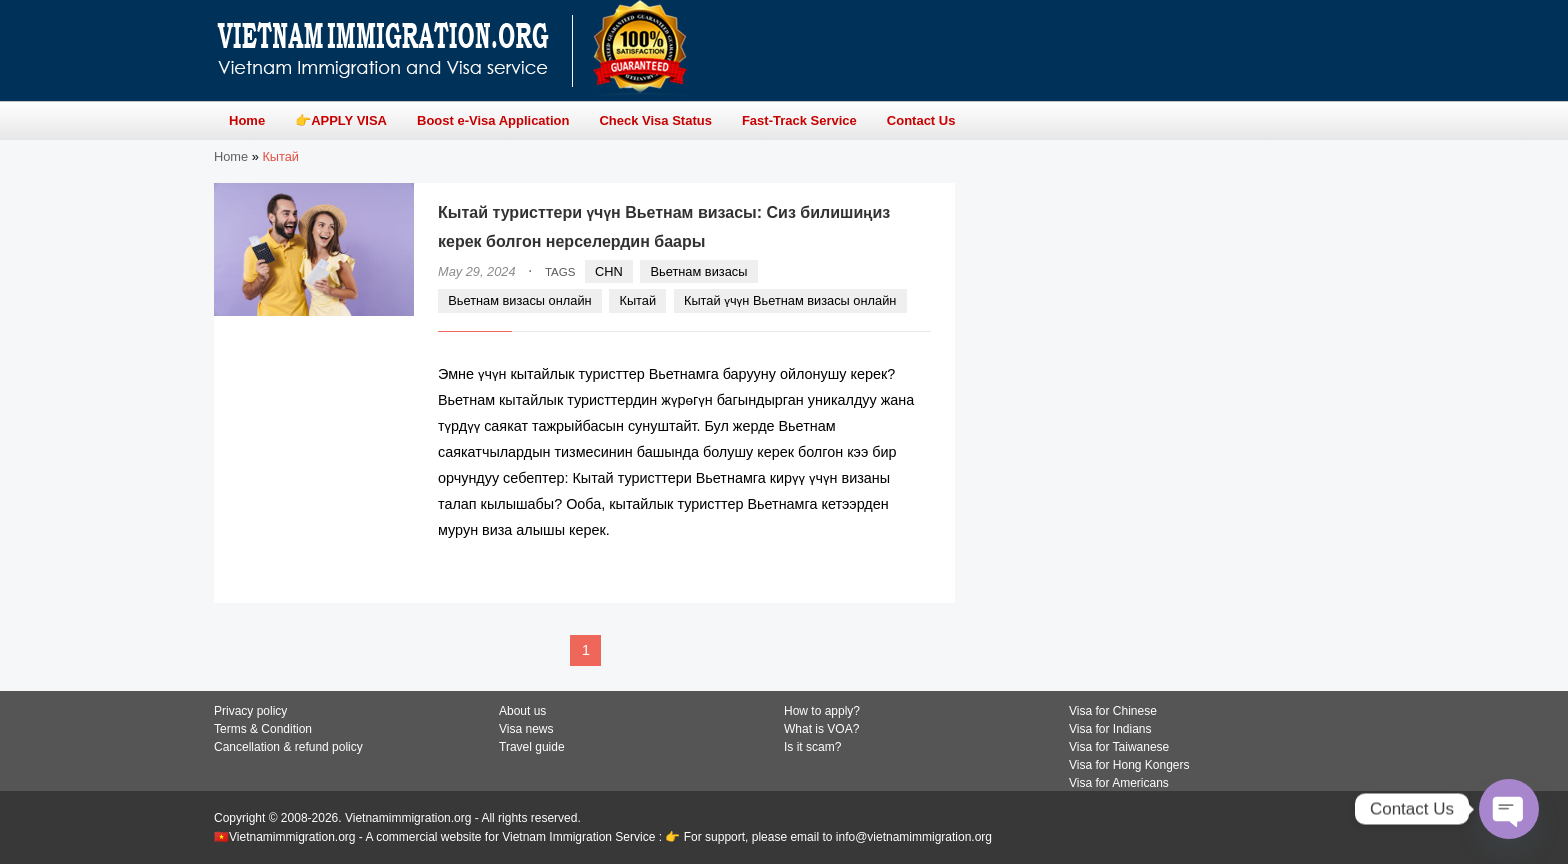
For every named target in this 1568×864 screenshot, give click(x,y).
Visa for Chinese (1113, 711)
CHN (609, 271)
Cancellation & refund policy (288, 747)
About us (522, 711)
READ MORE (870, 568)
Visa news (526, 729)
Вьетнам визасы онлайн (519, 300)
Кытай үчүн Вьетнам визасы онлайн (790, 300)
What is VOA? (821, 729)
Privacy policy (250, 711)
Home (231, 156)
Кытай (637, 300)
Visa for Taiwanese (1119, 747)
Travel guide (532, 747)
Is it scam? (812, 747)
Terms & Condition (263, 729)
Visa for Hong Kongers (1129, 765)
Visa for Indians (1110, 729)
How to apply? (822, 711)
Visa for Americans (1119, 783)
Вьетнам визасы (699, 271)
